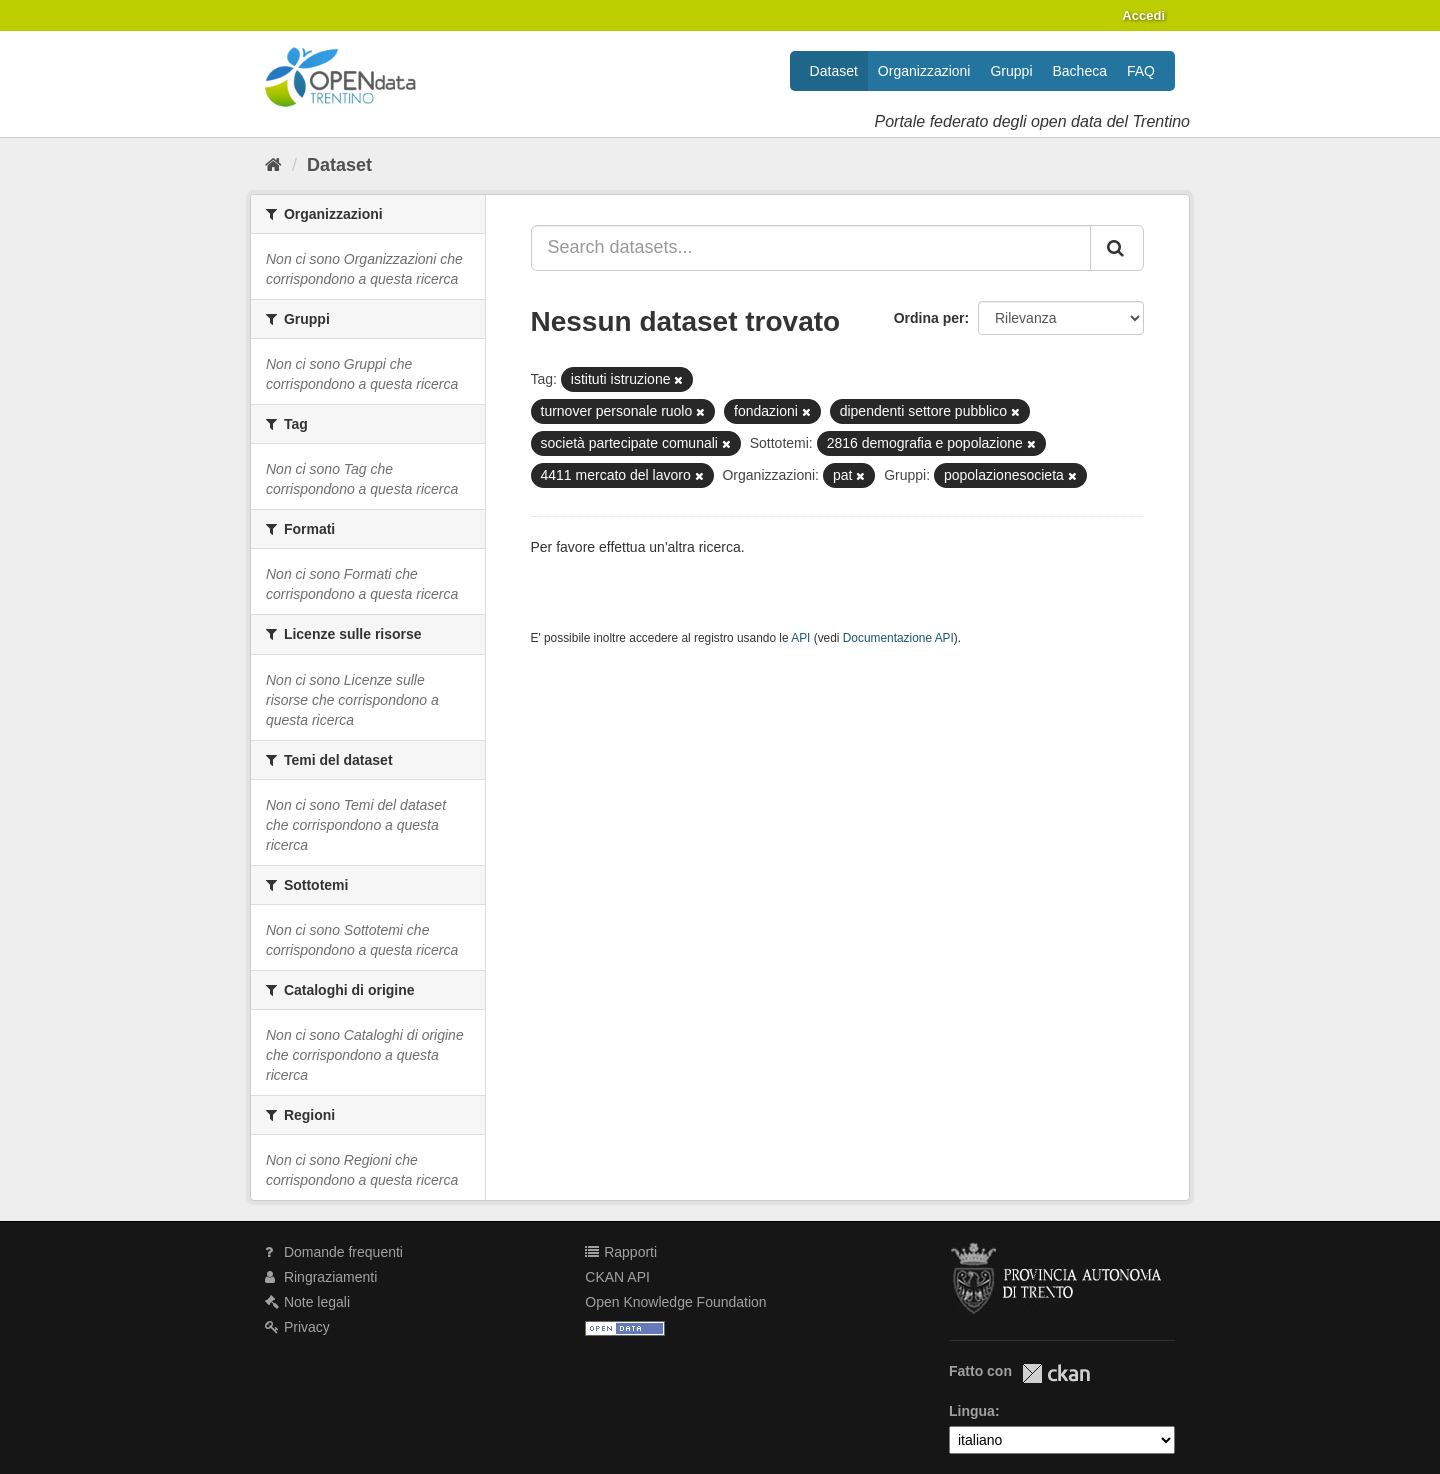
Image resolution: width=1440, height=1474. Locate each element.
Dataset (834, 71)
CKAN (1056, 1373)
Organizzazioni (924, 71)
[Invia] (1117, 248)
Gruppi (1011, 71)
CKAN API (617, 1277)
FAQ (1141, 71)
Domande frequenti (334, 1252)
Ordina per (929, 318)
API (800, 638)
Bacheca (1080, 71)
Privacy (297, 1327)
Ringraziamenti (321, 1277)
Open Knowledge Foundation (675, 1302)
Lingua (972, 1411)
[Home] (273, 165)
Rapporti (621, 1252)
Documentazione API (898, 638)
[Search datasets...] (811, 248)
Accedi (1143, 15)
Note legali (307, 1302)
